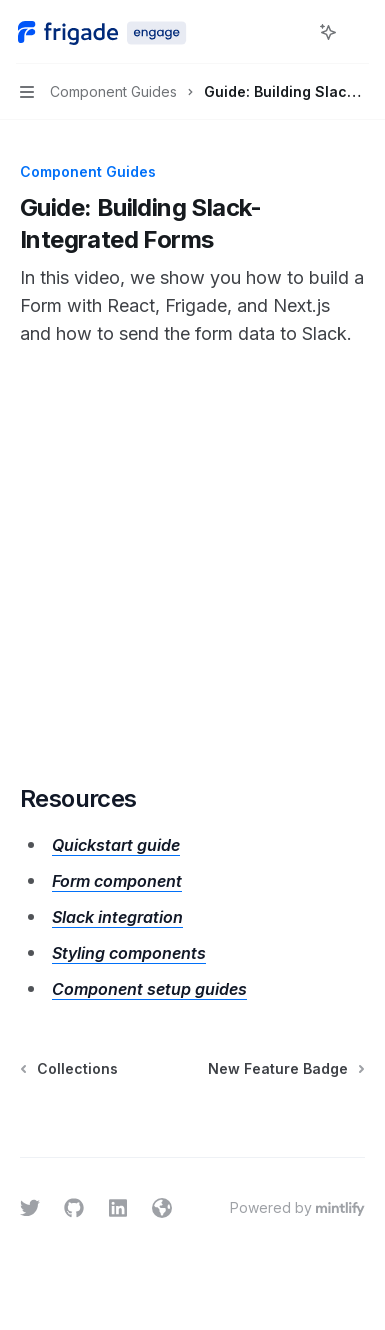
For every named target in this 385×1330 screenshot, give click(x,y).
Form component (117, 881)
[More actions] (359, 32)
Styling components (129, 953)
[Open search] (291, 32)
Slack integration (117, 917)
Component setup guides (149, 989)
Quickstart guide (116, 845)
